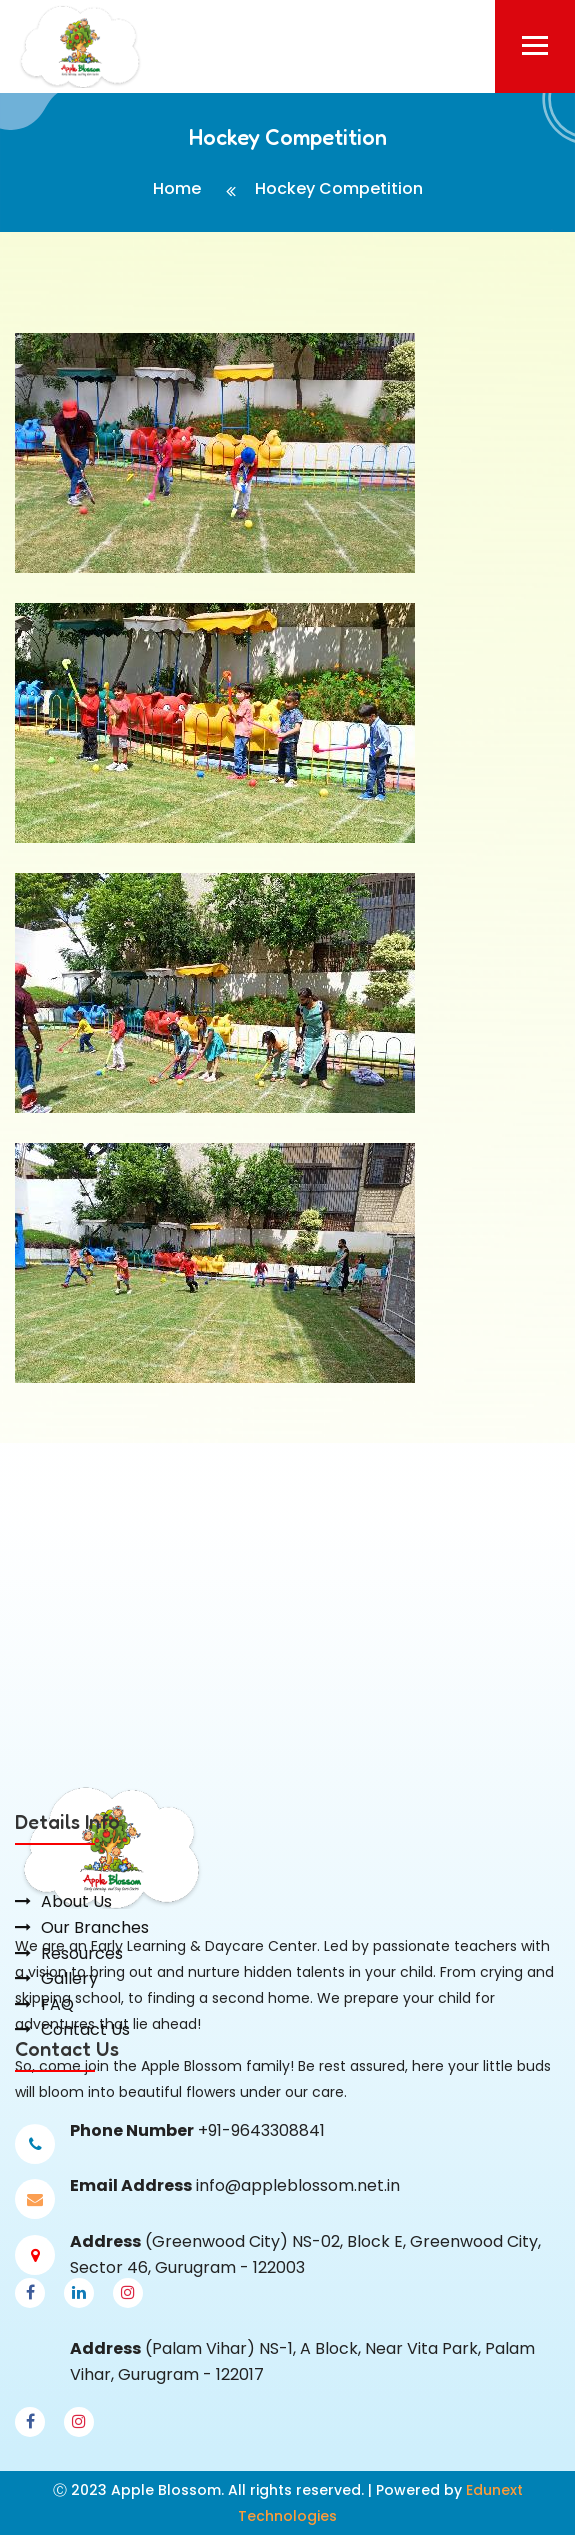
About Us (76, 1957)
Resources (82, 2008)
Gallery (69, 2033)
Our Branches (95, 1982)
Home (177, 188)
